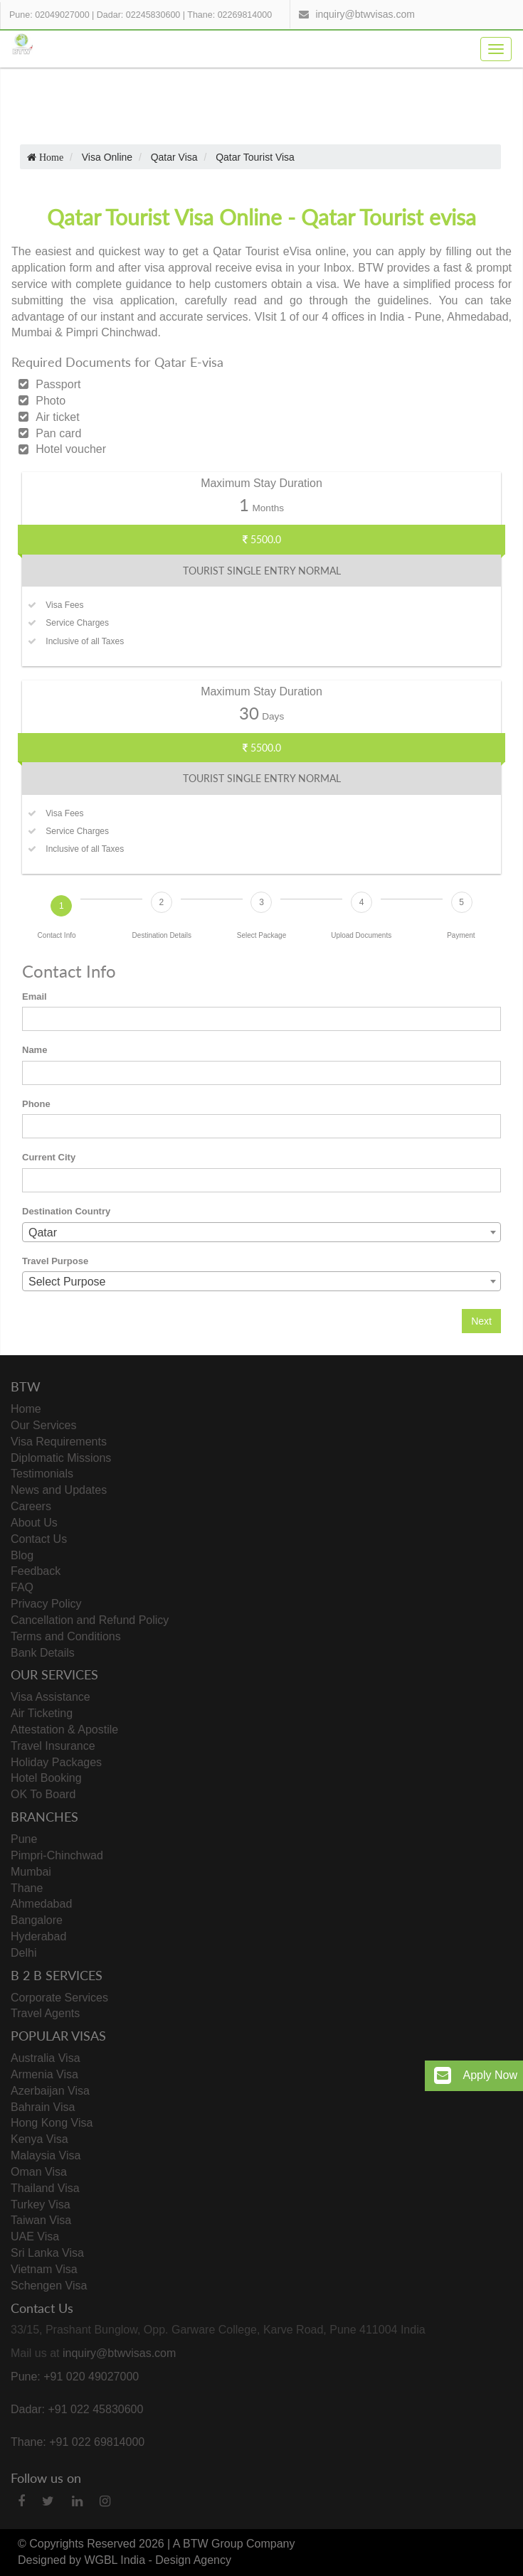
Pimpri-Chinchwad (57, 1855)
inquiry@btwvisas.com (364, 14)
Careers (31, 1506)
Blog (22, 1555)
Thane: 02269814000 (229, 15)
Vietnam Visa (44, 2269)
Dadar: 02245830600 (138, 15)
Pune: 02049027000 (49, 15)
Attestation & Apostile (64, 1729)
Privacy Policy (46, 1604)
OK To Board (43, 1794)
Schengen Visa (49, 2286)
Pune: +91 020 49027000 (75, 2377)
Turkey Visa (40, 2204)
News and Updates (59, 1490)
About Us (34, 1523)
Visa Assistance (50, 1697)
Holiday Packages (56, 1762)
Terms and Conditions (66, 1636)
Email (34, 996)
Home (26, 1409)
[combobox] (261, 1232)
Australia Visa (45, 2058)
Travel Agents (45, 2013)
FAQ (22, 1587)
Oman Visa (39, 2172)
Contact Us (39, 1539)
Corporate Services (59, 1998)
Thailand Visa (45, 2188)
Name (34, 1049)
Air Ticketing (42, 1713)
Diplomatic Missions (61, 1458)
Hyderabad (38, 1936)
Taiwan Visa (41, 2220)
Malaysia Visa (45, 2155)
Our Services (43, 1425)
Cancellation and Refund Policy (90, 1620)
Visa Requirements (59, 1442)
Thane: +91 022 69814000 (77, 2442)
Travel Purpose (55, 1261)
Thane (27, 1888)
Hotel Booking (46, 1778)
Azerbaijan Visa (50, 2091)
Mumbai (31, 1872)
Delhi (23, 1953)
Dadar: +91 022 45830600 (77, 2409)
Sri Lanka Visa (47, 2253)
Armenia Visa (44, 2074)
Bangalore (37, 1920)
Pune (24, 1839)
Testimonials (42, 1474)
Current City (48, 1157)
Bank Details (43, 1653)
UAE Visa (35, 2236)
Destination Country (66, 1211)
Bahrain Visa (43, 2107)
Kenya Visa (39, 2139)
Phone (36, 1104)
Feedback (35, 1571)
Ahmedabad (41, 1904)
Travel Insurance (53, 1746)
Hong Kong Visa (52, 2123)
